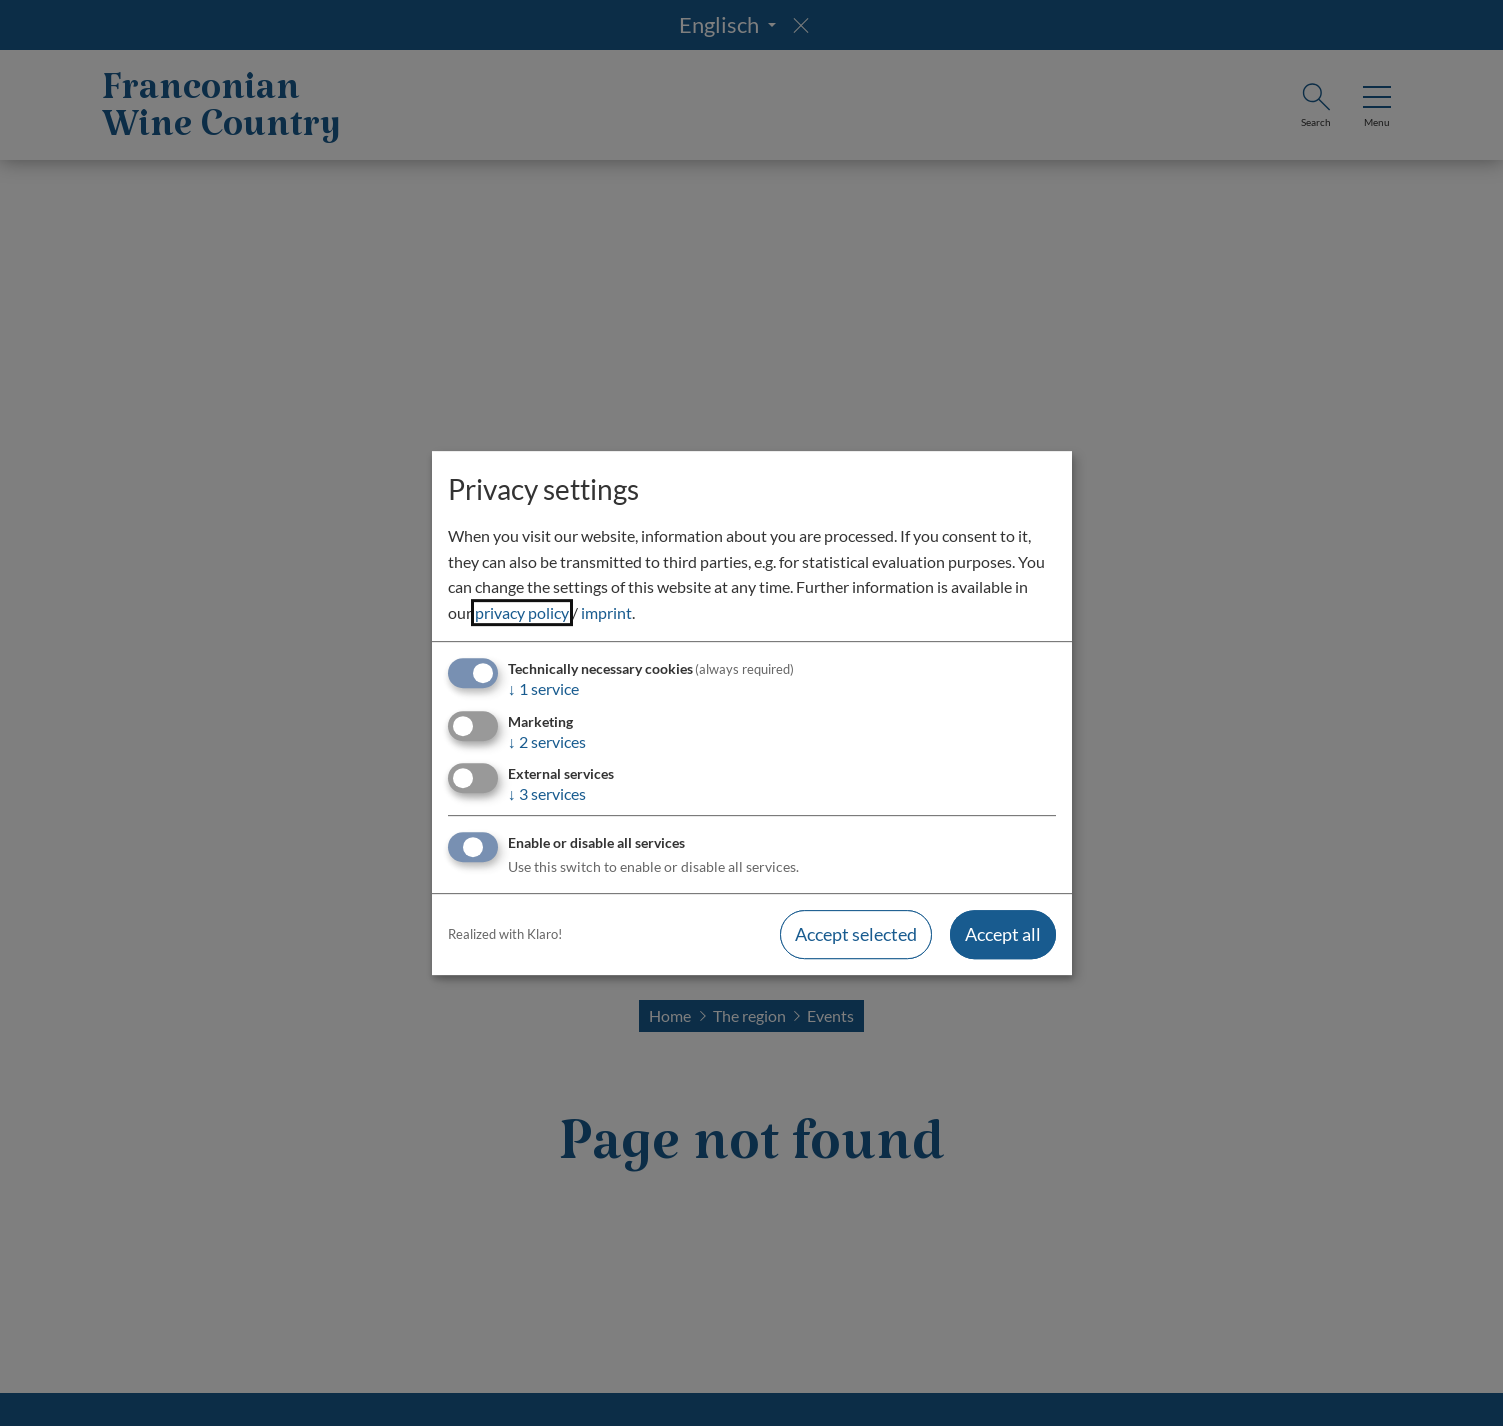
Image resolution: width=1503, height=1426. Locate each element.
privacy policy (522, 612)
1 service (543, 689)
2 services (547, 741)
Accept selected (856, 934)
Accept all (1003, 934)
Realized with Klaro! (505, 934)
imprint (606, 612)
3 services (547, 793)
